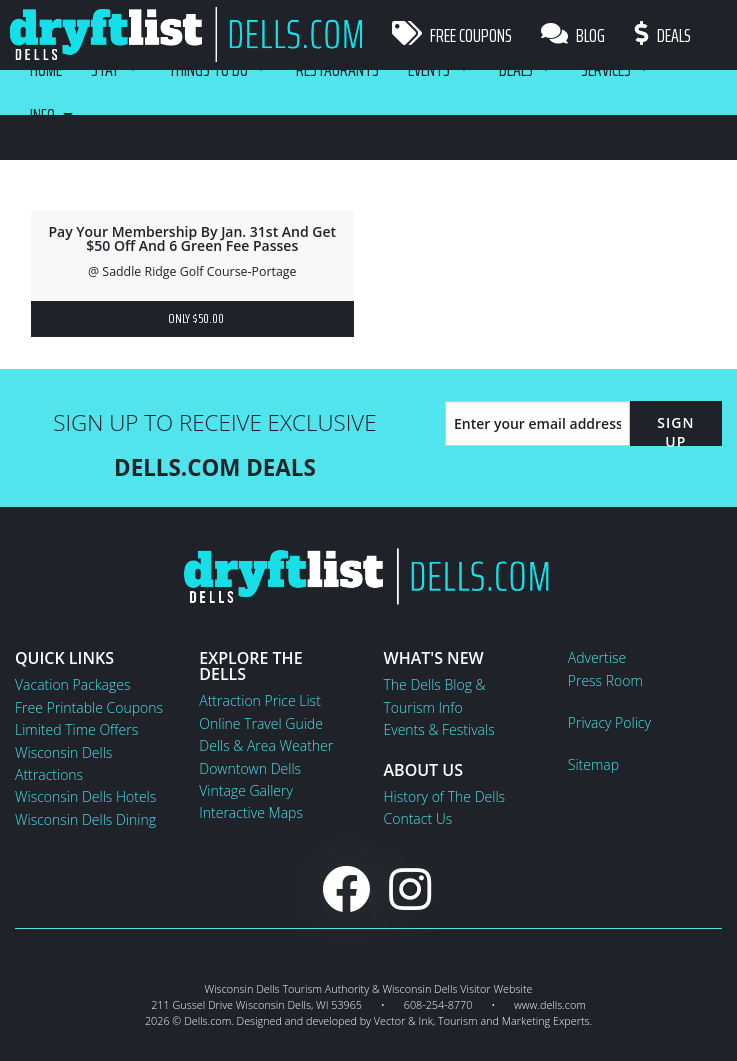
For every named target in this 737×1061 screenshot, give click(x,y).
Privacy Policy (609, 722)
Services (614, 70)
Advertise (597, 657)
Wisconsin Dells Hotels (85, 796)
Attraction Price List (260, 700)
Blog (574, 35)
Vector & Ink (403, 1020)
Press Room (605, 680)
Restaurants (341, 70)
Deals (664, 35)
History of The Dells (445, 796)
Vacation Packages (72, 684)
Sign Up (675, 432)
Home (46, 70)
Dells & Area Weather (266, 745)
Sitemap (593, 764)
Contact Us (418, 818)
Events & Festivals (439, 729)
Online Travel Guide (261, 723)
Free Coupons (452, 35)
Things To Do (210, 70)
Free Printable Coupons (89, 707)
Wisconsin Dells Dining (85, 819)
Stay (106, 70)
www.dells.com (550, 1004)
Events (434, 70)
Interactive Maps (251, 812)
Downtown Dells (250, 768)
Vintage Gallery (246, 790)
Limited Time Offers (76, 729)
